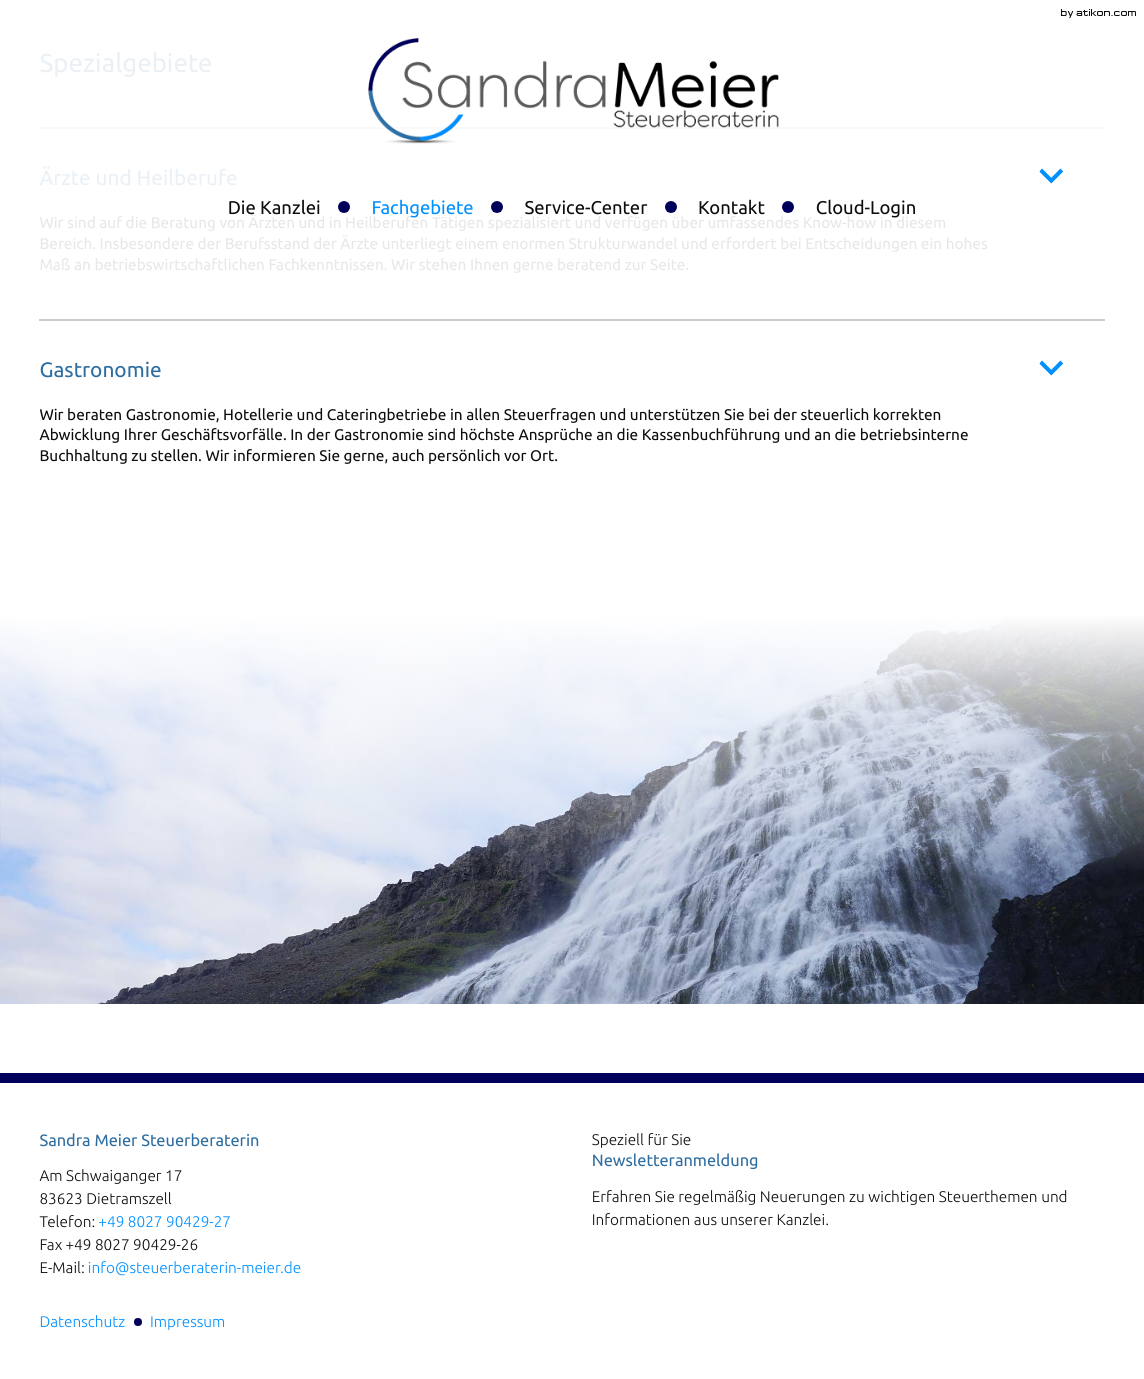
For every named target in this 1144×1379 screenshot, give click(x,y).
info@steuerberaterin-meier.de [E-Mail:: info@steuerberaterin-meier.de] (194, 1267)
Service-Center (585, 208)
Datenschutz (82, 1321)
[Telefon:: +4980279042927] (164, 1221)
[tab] (571, 410)
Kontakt (731, 208)
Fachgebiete (422, 208)
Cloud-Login (866, 208)
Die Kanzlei (274, 208)
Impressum (187, 1321)
